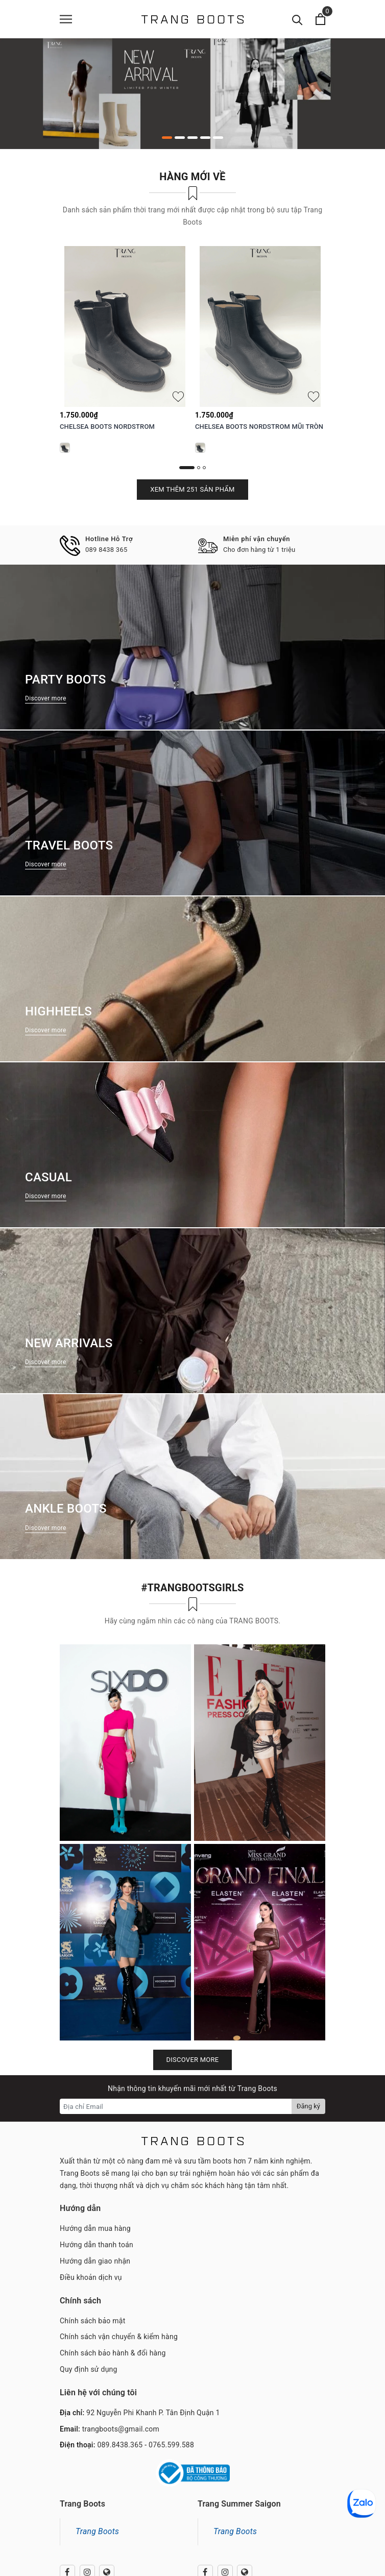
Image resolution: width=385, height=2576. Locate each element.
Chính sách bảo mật (92, 2321)
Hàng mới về (192, 177)
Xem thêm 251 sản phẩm (192, 489)
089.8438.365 (119, 2445)
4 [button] (205, 137)
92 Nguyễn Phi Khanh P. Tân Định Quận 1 (153, 2413)
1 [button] (167, 137)
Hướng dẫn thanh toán (96, 2245)
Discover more (192, 2059)
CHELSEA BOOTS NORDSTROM (107, 426)
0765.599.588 (171, 2445)
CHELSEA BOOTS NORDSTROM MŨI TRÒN (259, 426)
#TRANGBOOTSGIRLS (192, 1588)
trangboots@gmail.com (120, 2429)
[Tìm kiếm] (297, 19)
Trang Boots (97, 2531)
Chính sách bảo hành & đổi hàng (113, 2353)
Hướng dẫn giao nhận (95, 2261)
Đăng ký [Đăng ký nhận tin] (308, 2106)
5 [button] (218, 137)
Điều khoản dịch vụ (91, 2277)
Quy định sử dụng (88, 2369)
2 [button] (180, 137)
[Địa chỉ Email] (176, 2106)
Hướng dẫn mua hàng (95, 2228)
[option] (192, 93)
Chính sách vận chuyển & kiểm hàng (119, 2336)
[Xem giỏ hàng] (320, 19)
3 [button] (192, 137)
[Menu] (66, 19)
